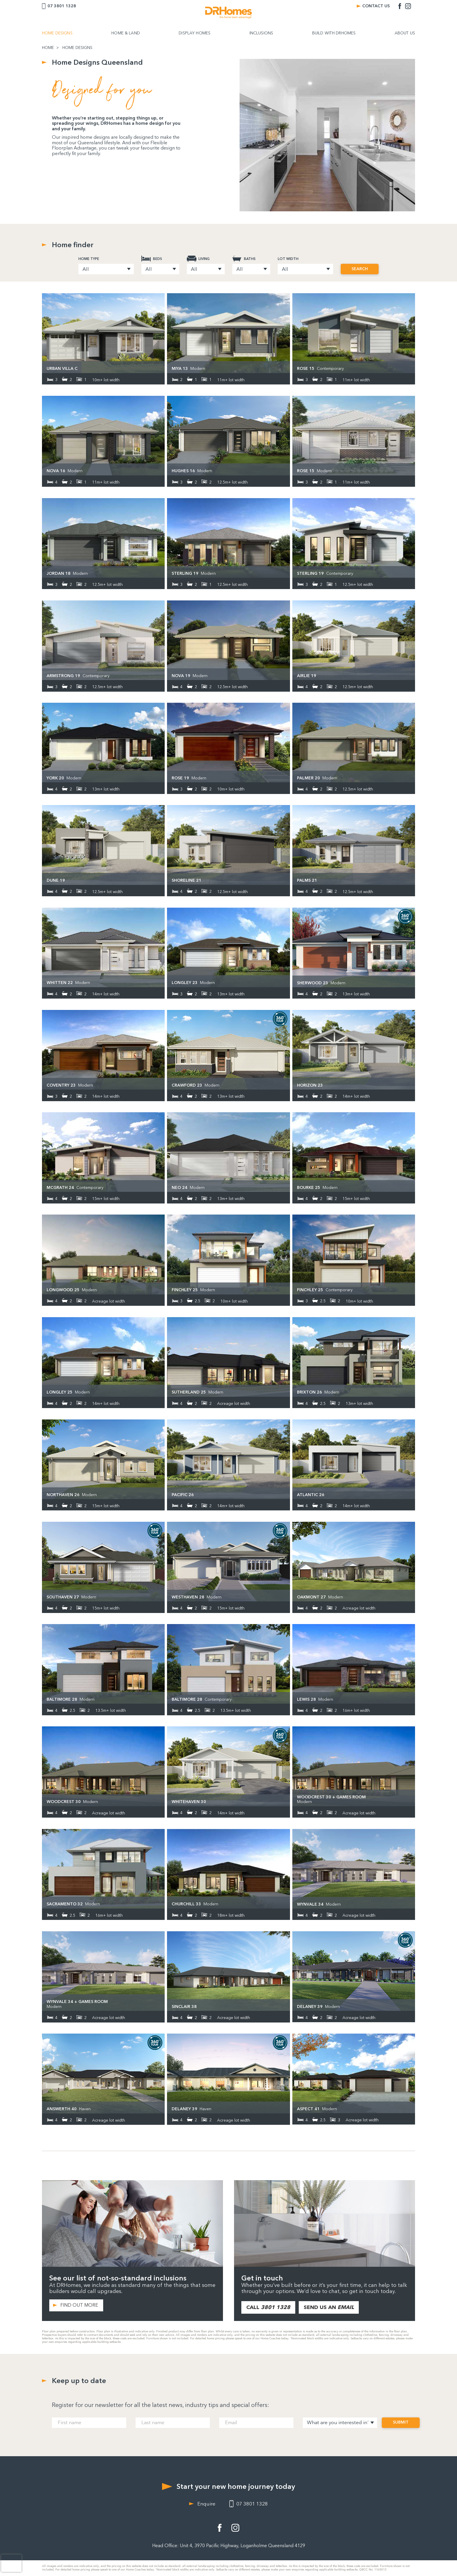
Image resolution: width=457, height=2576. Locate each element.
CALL (268, 2307)
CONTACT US (376, 5)
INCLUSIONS (261, 33)
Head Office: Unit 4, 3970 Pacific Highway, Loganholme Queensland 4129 (228, 2545)
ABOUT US (405, 33)
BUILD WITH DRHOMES (334, 33)
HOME (48, 47)
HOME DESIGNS (57, 33)
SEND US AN (329, 2307)
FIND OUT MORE (79, 2305)
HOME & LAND (125, 33)
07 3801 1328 (62, 5)
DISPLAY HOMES (194, 33)
